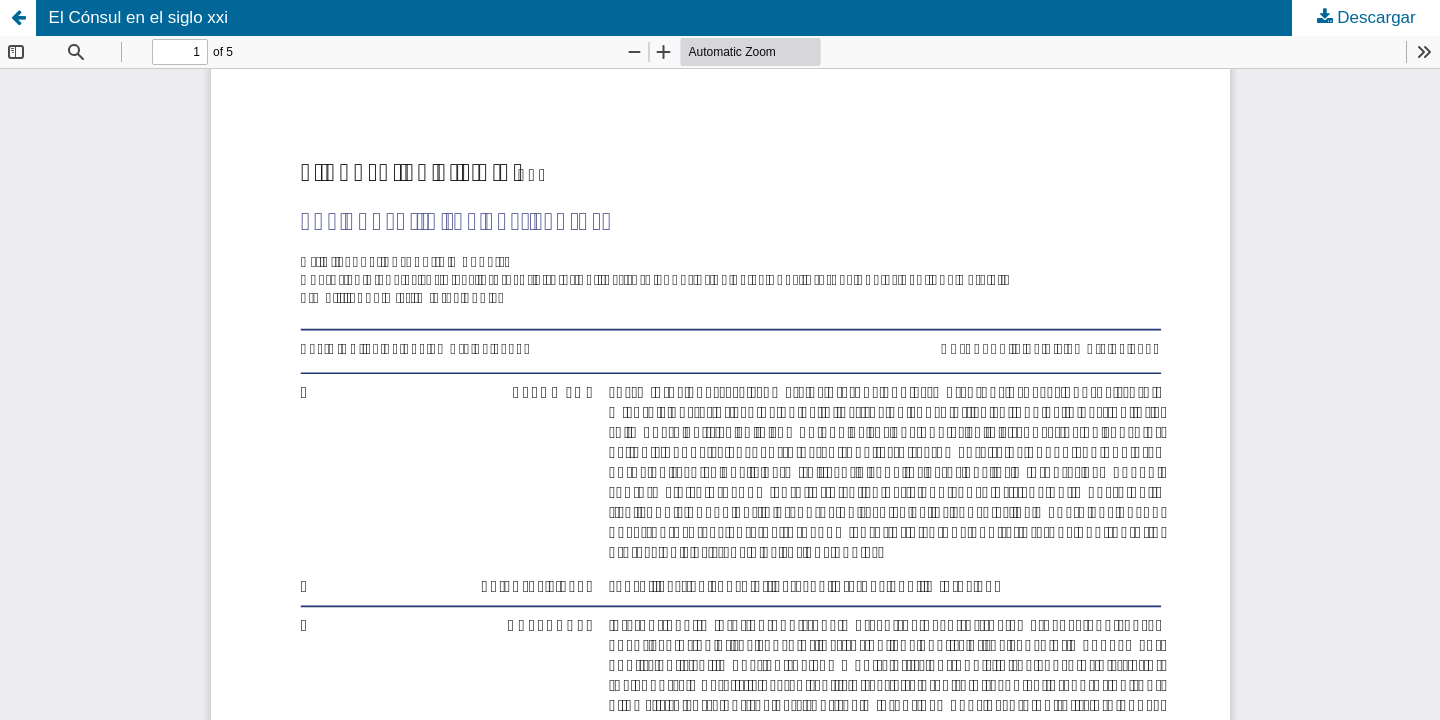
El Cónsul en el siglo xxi (139, 17)
